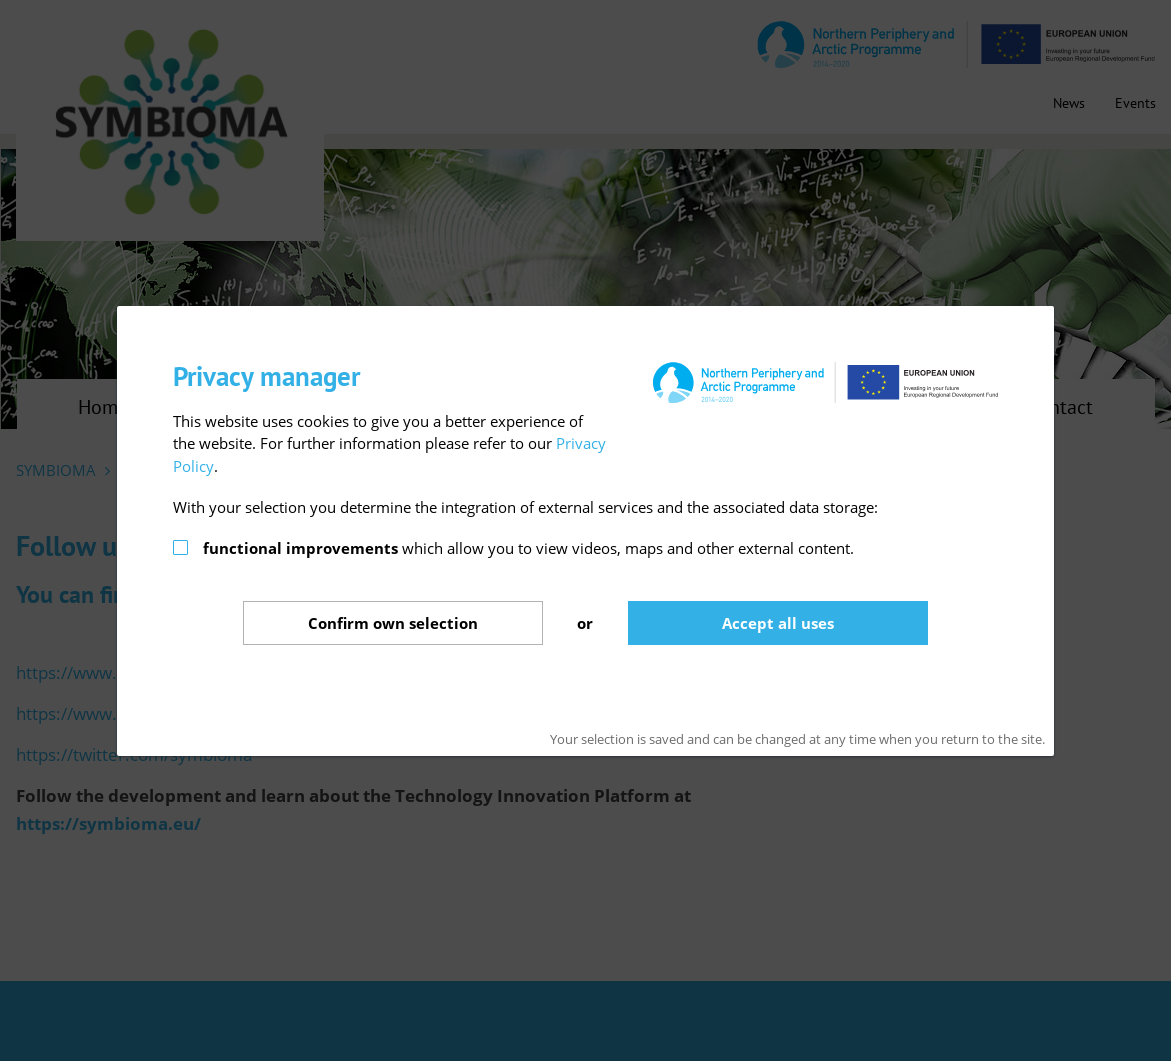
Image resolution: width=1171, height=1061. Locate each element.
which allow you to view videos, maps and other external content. (528, 548)
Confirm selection (393, 623)
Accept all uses (778, 623)
